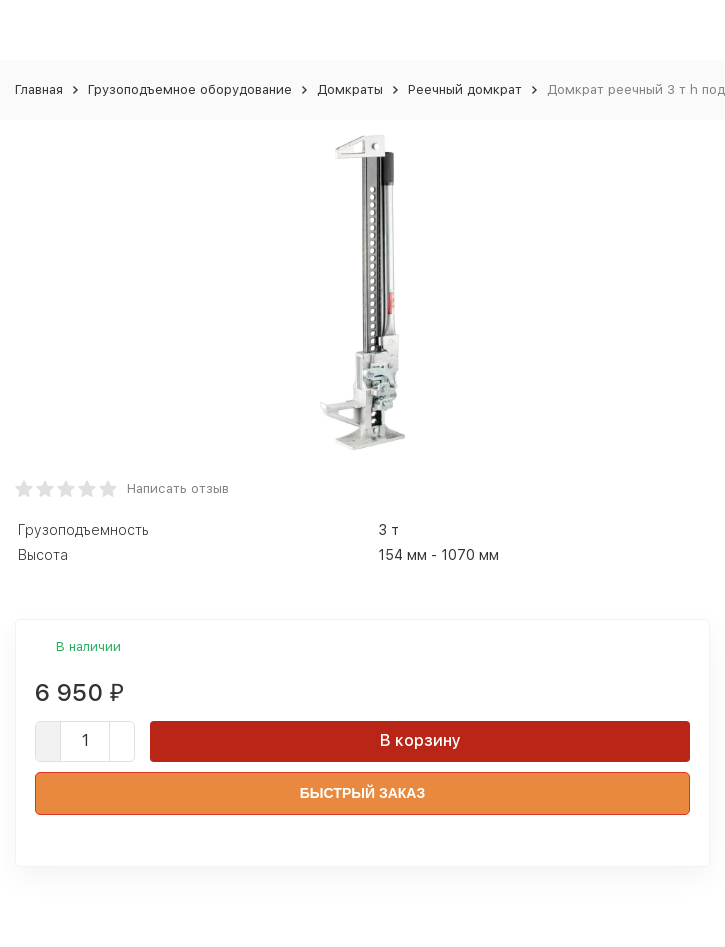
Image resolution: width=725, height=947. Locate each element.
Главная (39, 89)
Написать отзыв (178, 488)
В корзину (420, 740)
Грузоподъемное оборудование (190, 89)
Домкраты (350, 89)
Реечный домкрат (465, 89)
